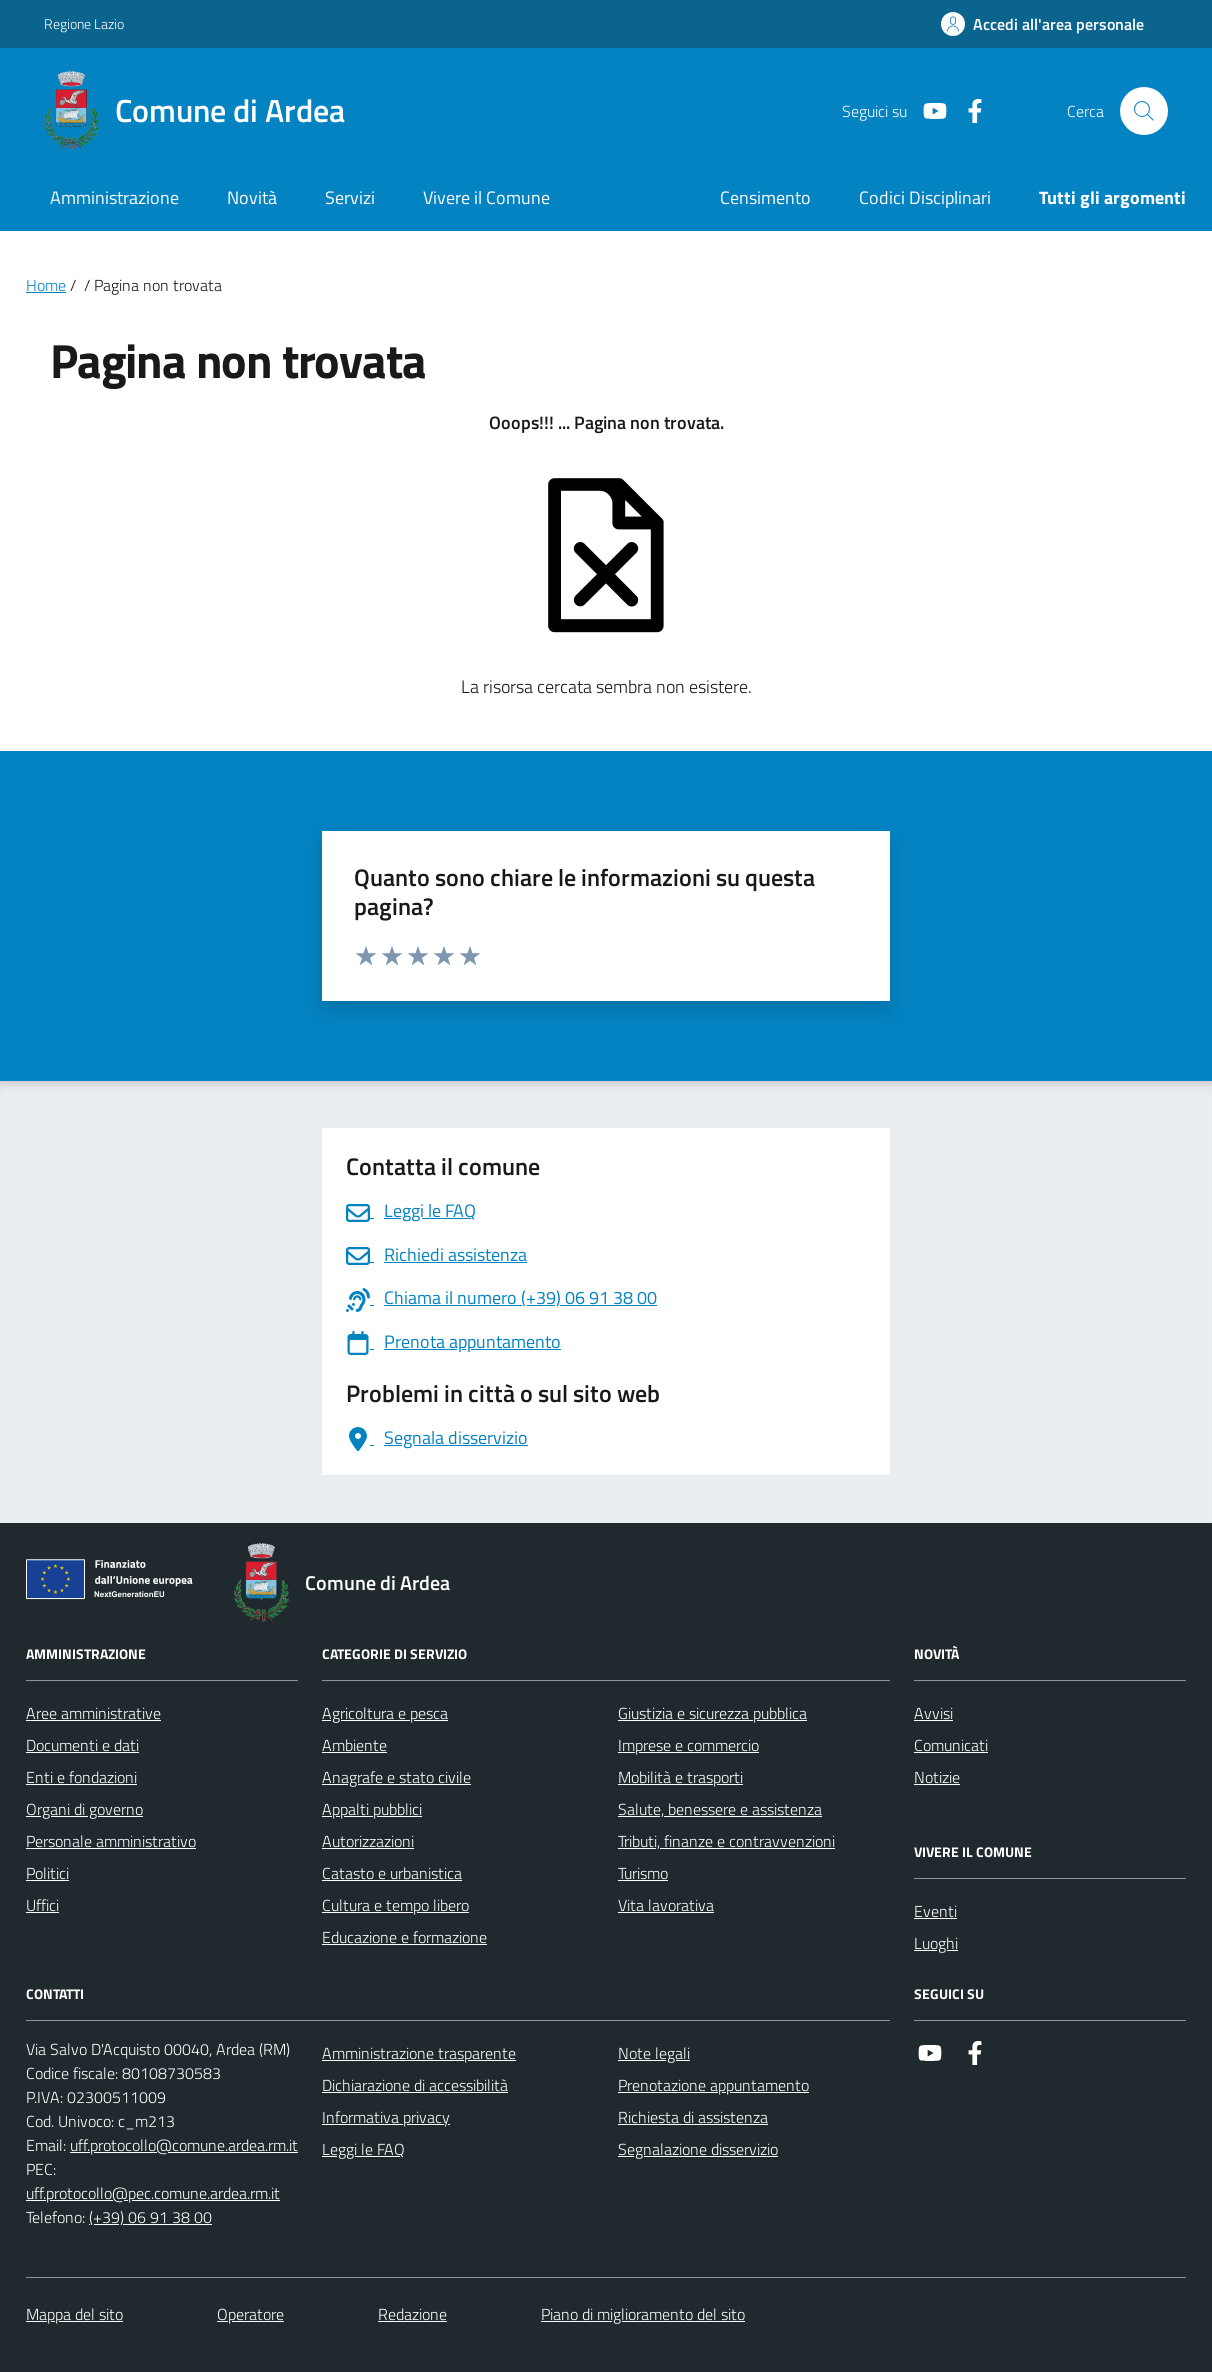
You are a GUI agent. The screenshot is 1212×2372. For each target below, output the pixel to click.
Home (46, 285)
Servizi (350, 197)
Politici (47, 1873)
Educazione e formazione (404, 1937)
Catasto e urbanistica (392, 1873)
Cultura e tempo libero (395, 1905)
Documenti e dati (82, 1745)
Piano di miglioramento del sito (643, 2314)
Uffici (42, 1905)
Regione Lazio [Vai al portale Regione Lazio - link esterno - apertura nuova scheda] (84, 23)
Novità (252, 197)
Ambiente (354, 1745)
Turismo (643, 1873)
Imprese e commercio (688, 1745)
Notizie (937, 1777)
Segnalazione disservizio (698, 2149)
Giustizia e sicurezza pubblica (712, 1713)
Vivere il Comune (486, 197)
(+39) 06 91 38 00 (150, 2217)
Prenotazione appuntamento (713, 2085)
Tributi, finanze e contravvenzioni (726, 1841)
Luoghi (936, 1943)
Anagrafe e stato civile (396, 1777)
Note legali (654, 2053)
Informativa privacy (386, 2117)
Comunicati (951, 1745)
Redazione (412, 2314)
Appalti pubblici (372, 1809)
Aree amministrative (93, 1713)
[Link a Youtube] (927, 111)
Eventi (935, 1911)
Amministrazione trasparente (419, 2053)
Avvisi (933, 1713)
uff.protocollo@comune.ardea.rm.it (184, 2145)
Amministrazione (114, 197)
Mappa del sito (74, 2314)
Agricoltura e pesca (385, 1713)
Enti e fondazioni (81, 1777)
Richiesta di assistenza (693, 2117)
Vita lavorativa (666, 1905)
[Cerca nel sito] (1144, 111)
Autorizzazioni (368, 1841)
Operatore (250, 2314)
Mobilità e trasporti (680, 1777)
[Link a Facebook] (967, 111)
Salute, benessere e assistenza (720, 1809)
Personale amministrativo (111, 1841)
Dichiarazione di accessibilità (415, 2085)
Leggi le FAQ (363, 2149)
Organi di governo (84, 1809)
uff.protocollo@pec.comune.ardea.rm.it (153, 2193)
